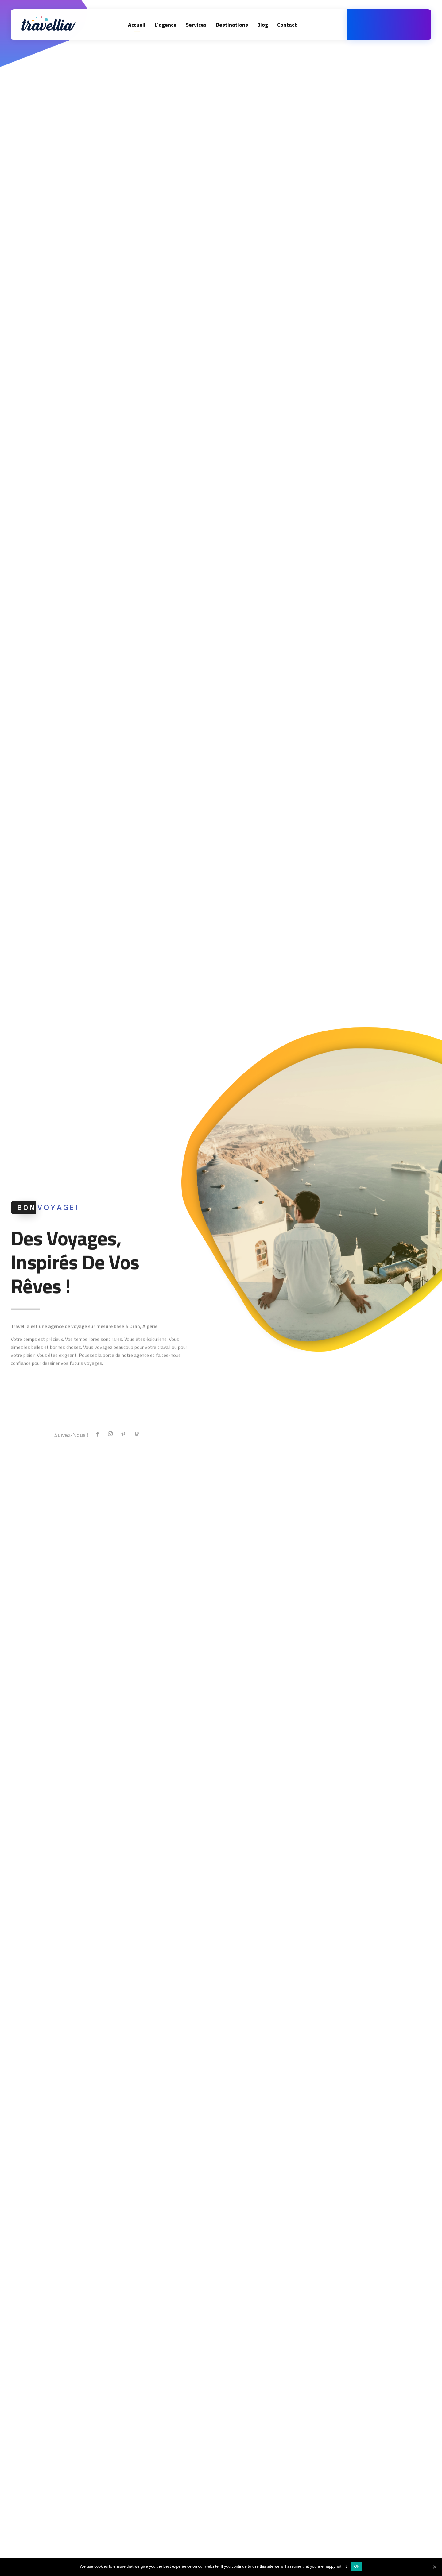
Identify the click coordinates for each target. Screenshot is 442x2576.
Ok (356, 2566)
